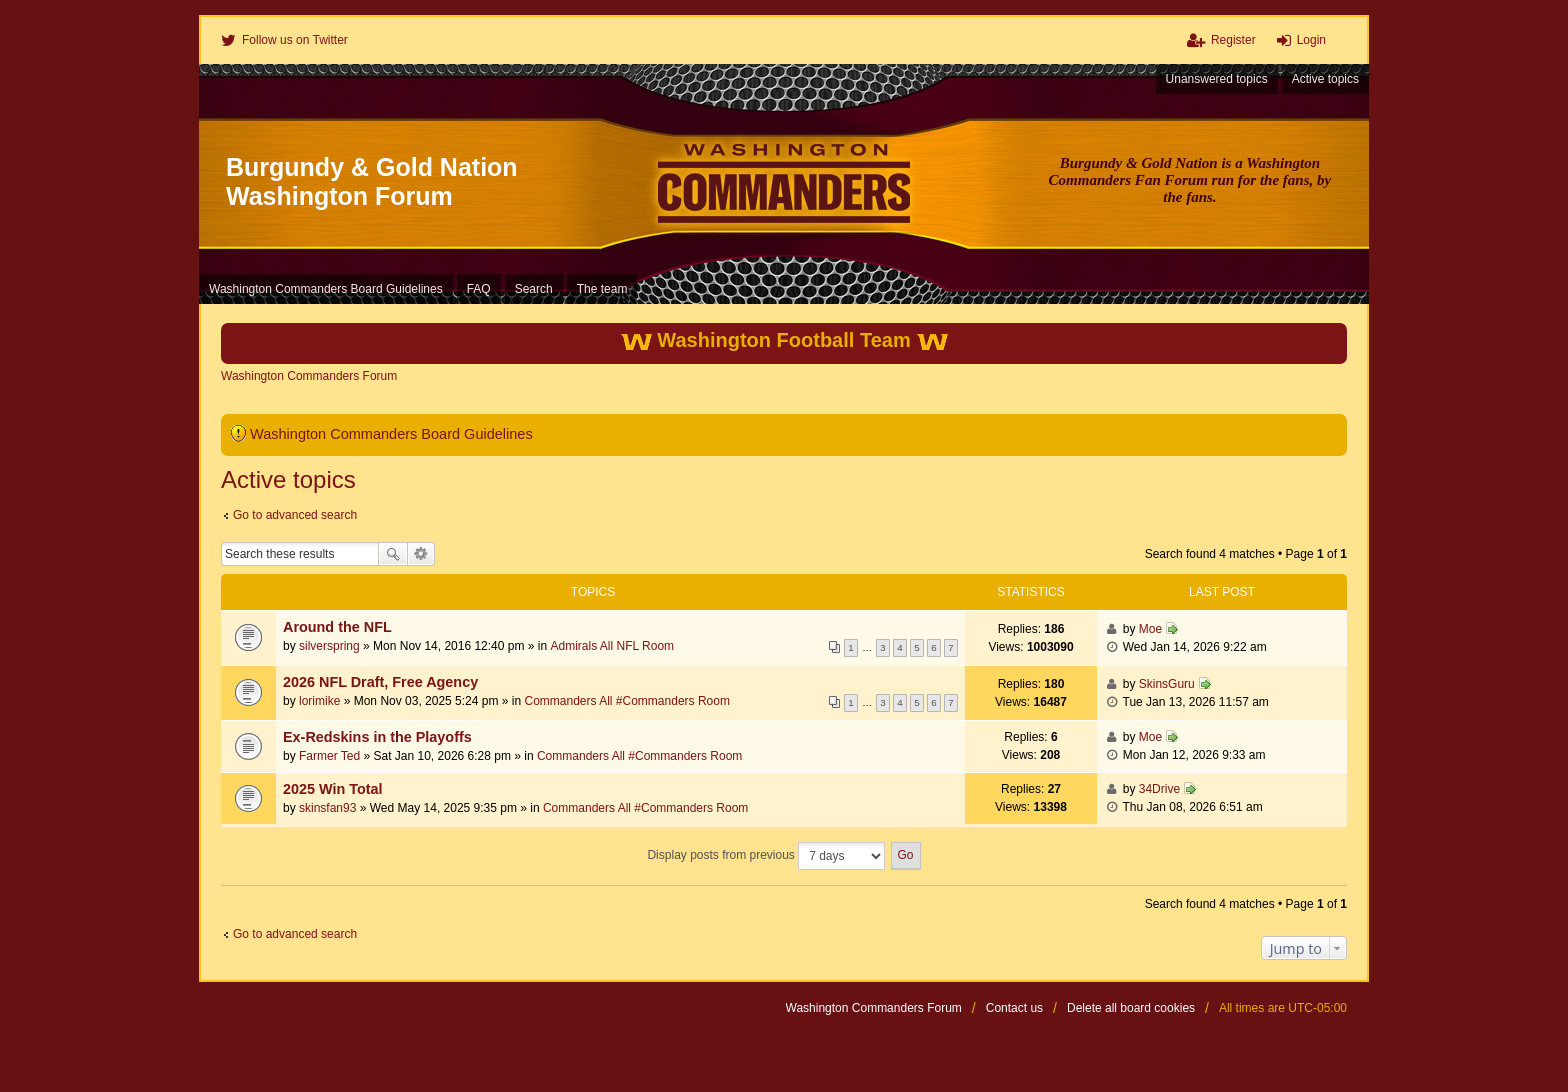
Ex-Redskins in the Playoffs (377, 737)
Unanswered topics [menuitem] (1217, 79)
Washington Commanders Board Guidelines (391, 434)
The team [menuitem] (602, 289)
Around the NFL (337, 627)
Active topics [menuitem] (1325, 79)
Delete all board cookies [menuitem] (1131, 1008)
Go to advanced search (295, 515)
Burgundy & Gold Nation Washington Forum (372, 181)
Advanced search (421, 554)
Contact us (1014, 1008)
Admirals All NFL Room (613, 646)
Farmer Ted (329, 756)
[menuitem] (284, 40)
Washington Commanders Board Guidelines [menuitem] (326, 289)
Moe (1150, 629)
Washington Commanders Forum (874, 1008)
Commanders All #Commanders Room (626, 701)
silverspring (329, 646)
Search (393, 554)
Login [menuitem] (1311, 40)
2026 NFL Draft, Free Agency (380, 682)
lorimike (319, 701)
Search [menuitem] (534, 289)
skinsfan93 (327, 808)
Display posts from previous (766, 856)
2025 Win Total (333, 789)
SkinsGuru (1167, 684)
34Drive (1159, 789)
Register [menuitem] (1233, 40)
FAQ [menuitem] (479, 289)
